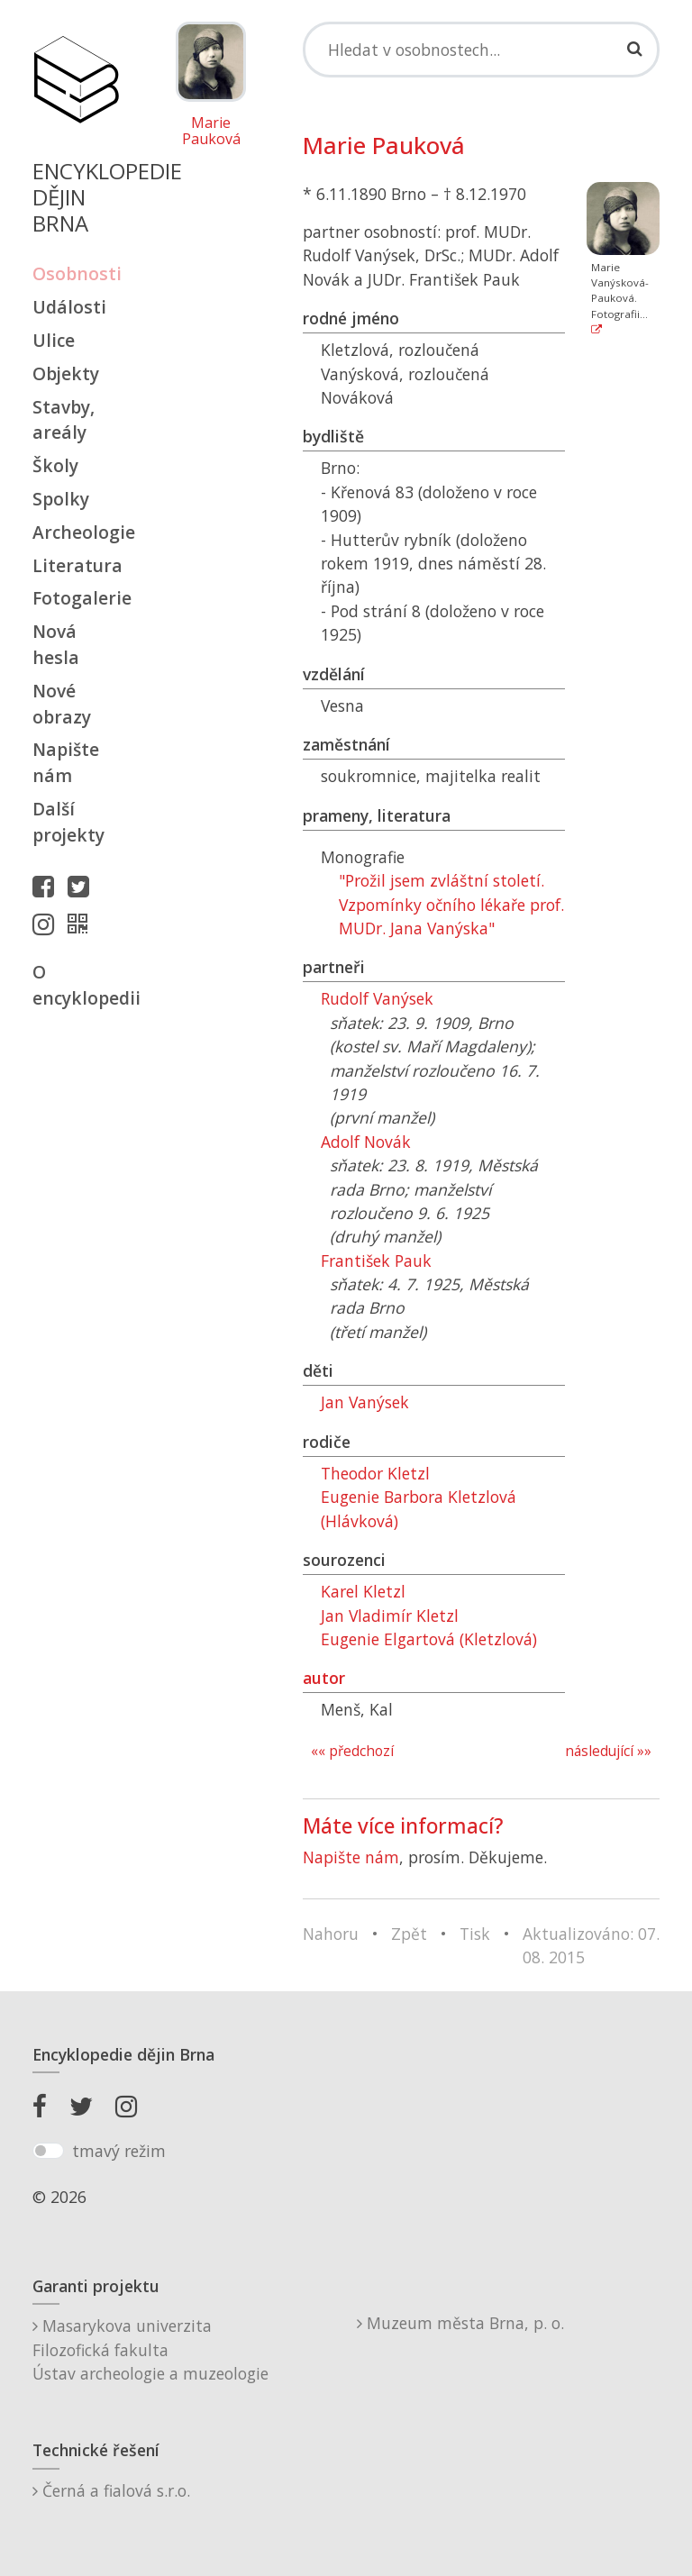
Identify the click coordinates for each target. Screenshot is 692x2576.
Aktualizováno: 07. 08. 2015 (591, 1945)
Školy (55, 465)
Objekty (65, 373)
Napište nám (65, 762)
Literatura (75, 565)
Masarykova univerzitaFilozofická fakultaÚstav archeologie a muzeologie (150, 2349)
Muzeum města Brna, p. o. (460, 2323)
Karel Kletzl (363, 1591)
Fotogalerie (75, 598)
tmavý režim (119, 2151)
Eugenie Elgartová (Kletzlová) (429, 1639)
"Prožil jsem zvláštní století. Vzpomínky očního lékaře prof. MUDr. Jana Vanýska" (451, 904)
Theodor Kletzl (375, 1473)
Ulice (53, 340)
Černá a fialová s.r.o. (111, 2490)
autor (324, 1678)
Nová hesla (55, 644)
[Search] (481, 49)
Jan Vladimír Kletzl (390, 1615)
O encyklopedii (75, 985)
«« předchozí (352, 1751)
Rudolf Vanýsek (377, 998)
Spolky (60, 499)
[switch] (48, 2151)
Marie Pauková (211, 131)
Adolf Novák (366, 1141)
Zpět (409, 1933)
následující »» (608, 1751)
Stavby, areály (63, 420)
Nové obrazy (61, 703)
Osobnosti (75, 273)
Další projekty (68, 821)
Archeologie (75, 532)
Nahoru (331, 1933)
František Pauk (376, 1260)
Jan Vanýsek (365, 1402)
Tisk (475, 1933)
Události (69, 307)
